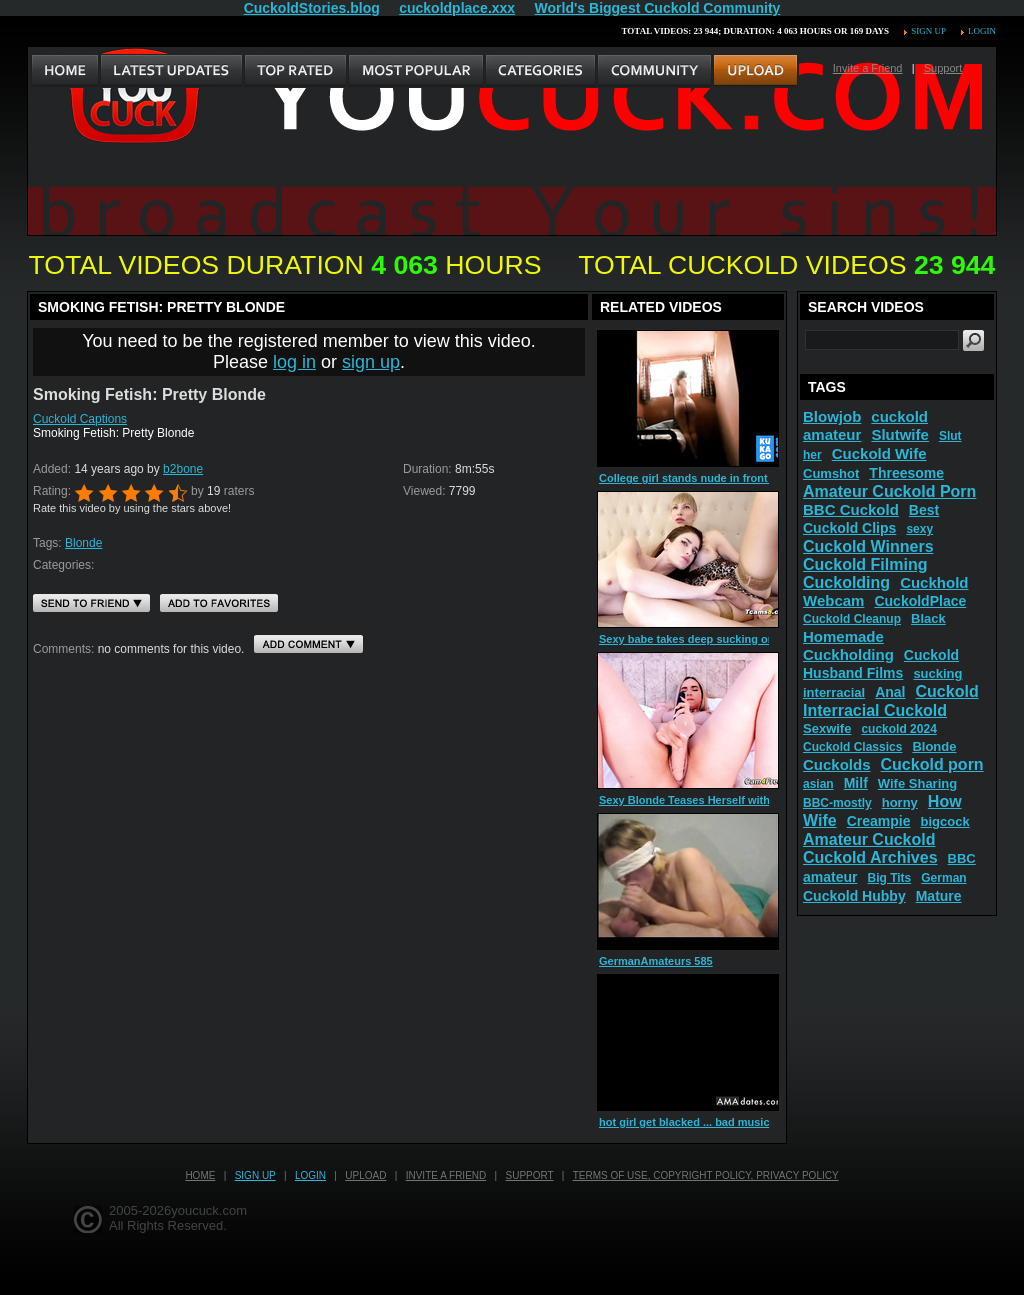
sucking (937, 673)
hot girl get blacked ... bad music (684, 1122)
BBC (962, 858)
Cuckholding (848, 654)
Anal (890, 692)
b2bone (183, 469)
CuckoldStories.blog (312, 8)
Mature (939, 896)
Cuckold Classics (852, 747)
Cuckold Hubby (854, 896)
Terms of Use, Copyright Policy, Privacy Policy (706, 1175)
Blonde (83, 543)
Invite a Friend (868, 68)
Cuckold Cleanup (852, 619)
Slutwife (900, 434)
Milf (856, 783)
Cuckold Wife (879, 453)
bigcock (944, 821)
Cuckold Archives (870, 857)
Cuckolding (846, 582)
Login (982, 31)
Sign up (928, 31)
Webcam (833, 600)
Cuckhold (934, 582)
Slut (950, 436)
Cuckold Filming (865, 564)
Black (928, 618)
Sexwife (827, 728)
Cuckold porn (932, 764)
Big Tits (889, 878)
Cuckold (947, 691)
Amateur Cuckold (869, 839)
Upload (365, 1175)
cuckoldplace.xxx (457, 8)
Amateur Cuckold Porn (889, 491)
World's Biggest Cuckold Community (658, 8)
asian (818, 784)
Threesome (906, 473)
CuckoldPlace (920, 601)
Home (200, 1175)
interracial (834, 692)
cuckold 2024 (898, 729)
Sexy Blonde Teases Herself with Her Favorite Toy (729, 800)
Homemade (843, 636)
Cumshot (831, 473)
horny (900, 802)
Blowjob (832, 416)
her (812, 455)
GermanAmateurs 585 (656, 961)
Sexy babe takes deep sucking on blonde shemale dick (742, 639)
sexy (919, 529)
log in (294, 362)
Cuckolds (837, 764)
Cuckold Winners (868, 546)
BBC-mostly (837, 803)
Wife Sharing (917, 783)
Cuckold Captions (80, 419)
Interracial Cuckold (875, 710)
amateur (830, 877)
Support (943, 68)
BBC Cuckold (851, 509)
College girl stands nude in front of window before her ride (752, 478)
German (943, 878)
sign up (371, 362)
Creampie (879, 821)
